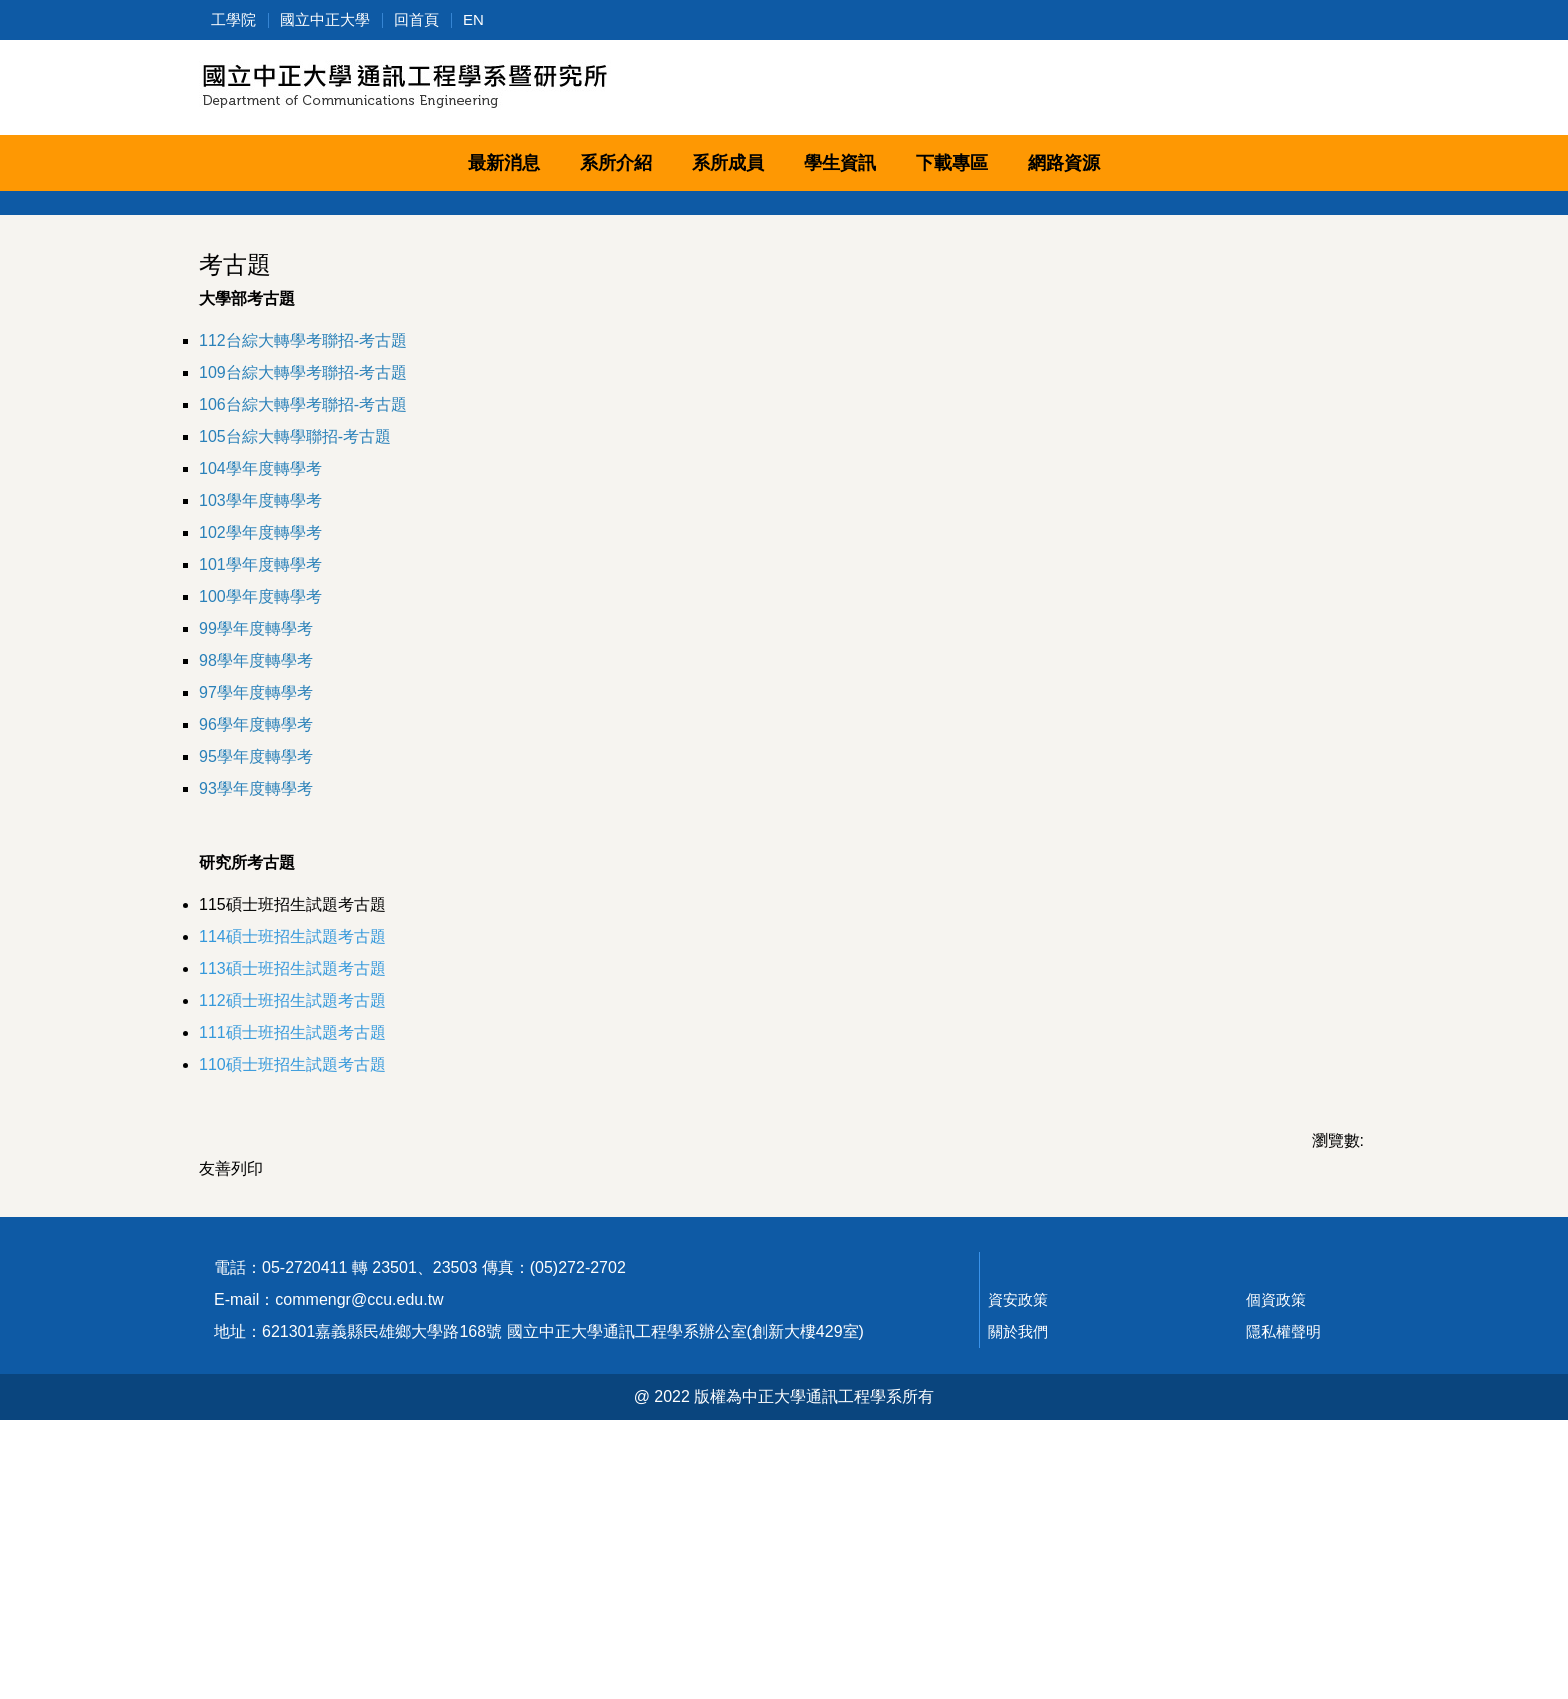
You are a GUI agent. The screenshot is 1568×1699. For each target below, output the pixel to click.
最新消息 (504, 163)
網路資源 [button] (1064, 163)
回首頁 (416, 19)
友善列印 (231, 1389)
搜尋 (1346, 91)
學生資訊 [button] (840, 163)
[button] (214, 206)
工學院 (233, 19)
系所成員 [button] (728, 163)
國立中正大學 (325, 19)
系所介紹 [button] (616, 163)
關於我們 (1018, 1610)
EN (473, 19)
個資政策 (1276, 1578)
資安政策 (1018, 1578)
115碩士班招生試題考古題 (292, 1125)
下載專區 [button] (952, 163)
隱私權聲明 (1283, 1610)
